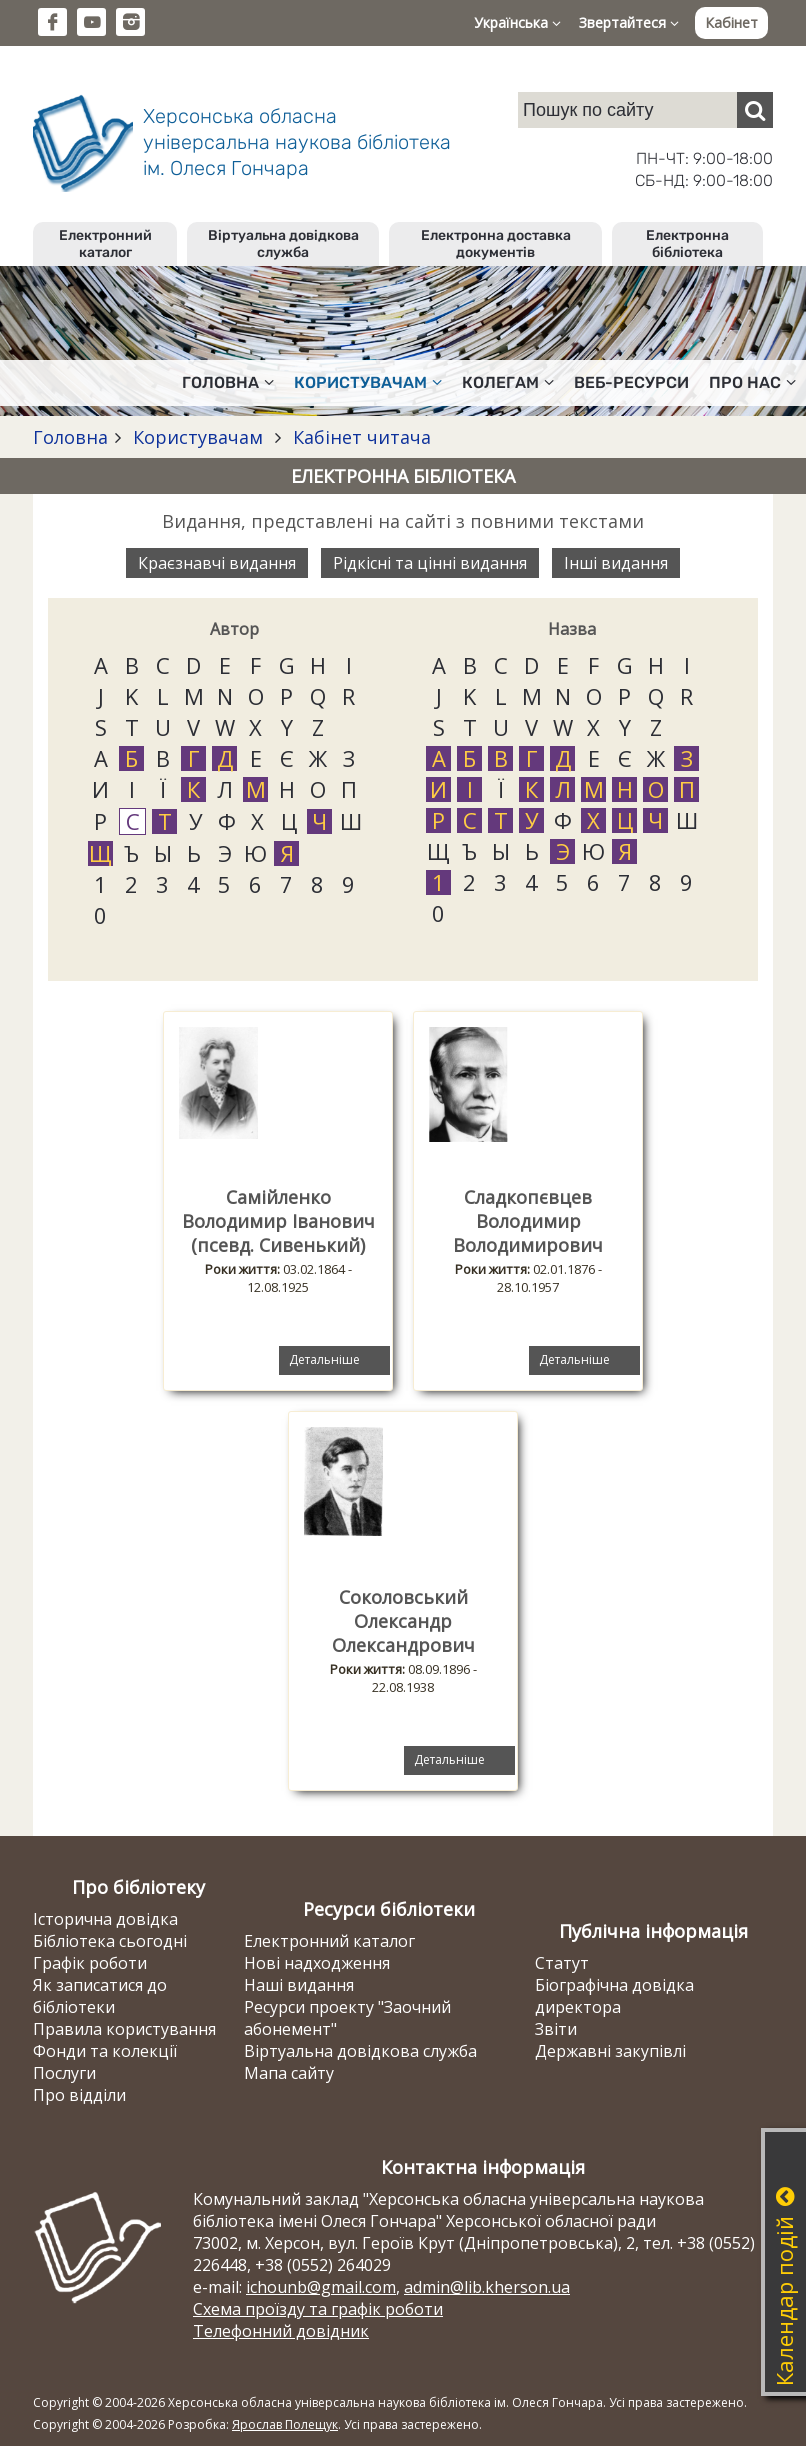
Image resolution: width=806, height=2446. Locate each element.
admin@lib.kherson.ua (487, 2287)
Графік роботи (90, 1963)
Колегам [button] (508, 382)
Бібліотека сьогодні (110, 1941)
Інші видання (616, 563)
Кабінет (731, 22)
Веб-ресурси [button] (631, 382)
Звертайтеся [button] (629, 22)
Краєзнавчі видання (217, 563)
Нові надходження (317, 1963)
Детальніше (324, 1359)
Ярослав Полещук (285, 2424)
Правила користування (124, 2029)
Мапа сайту (289, 2073)
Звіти (556, 2029)
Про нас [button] (752, 382)
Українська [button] (517, 22)
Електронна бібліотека (687, 244)
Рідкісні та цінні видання (430, 563)
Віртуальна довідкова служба (283, 244)
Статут (562, 1963)
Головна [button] (228, 382)
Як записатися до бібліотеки (100, 1996)
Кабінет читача (359, 437)
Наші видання (299, 1985)
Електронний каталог (105, 244)
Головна (70, 437)
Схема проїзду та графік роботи (318, 2309)
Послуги (64, 2073)
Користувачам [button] (368, 382)
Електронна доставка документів (496, 244)
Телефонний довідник (281, 2331)
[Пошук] (755, 110)
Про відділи (79, 2095)
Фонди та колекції (105, 2051)
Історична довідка (105, 1919)
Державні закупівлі (610, 2051)
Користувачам (198, 437)
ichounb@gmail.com (321, 2287)
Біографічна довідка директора (614, 1996)
